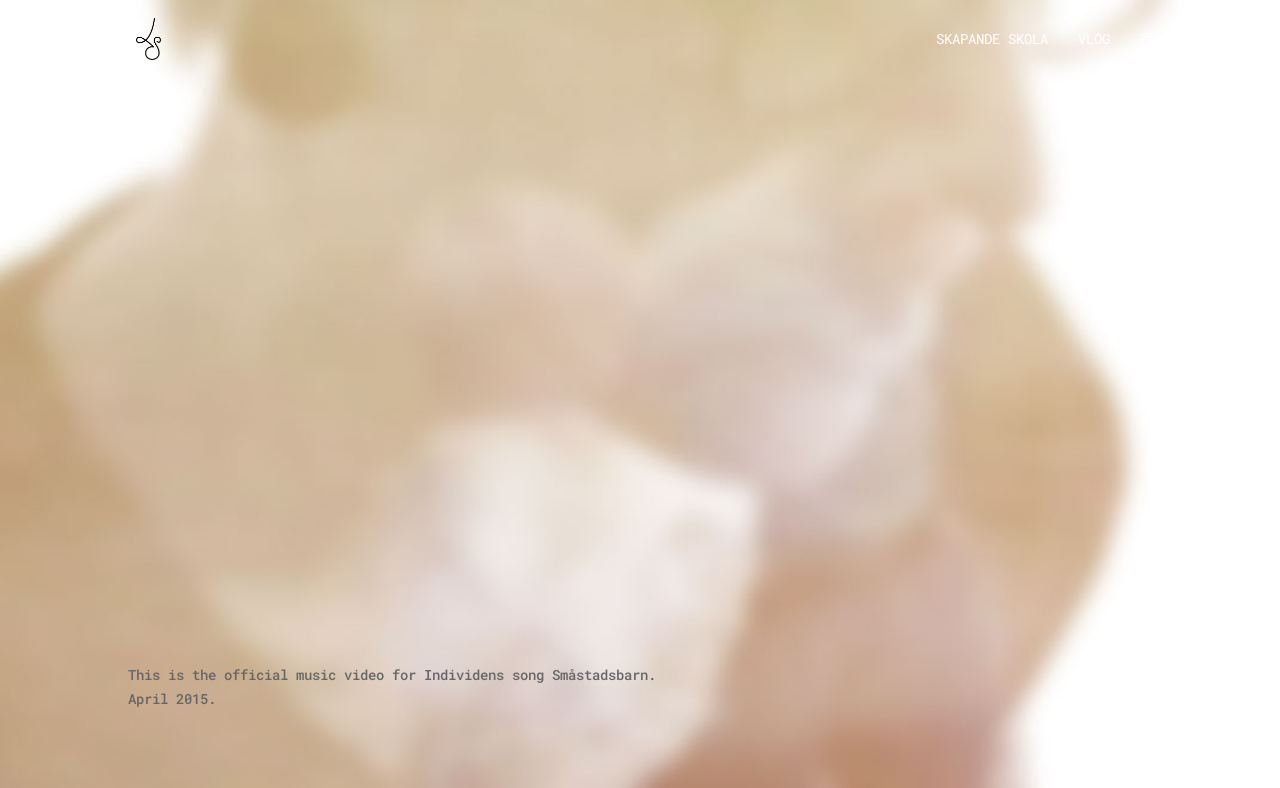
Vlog (1094, 40)
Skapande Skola (992, 40)
